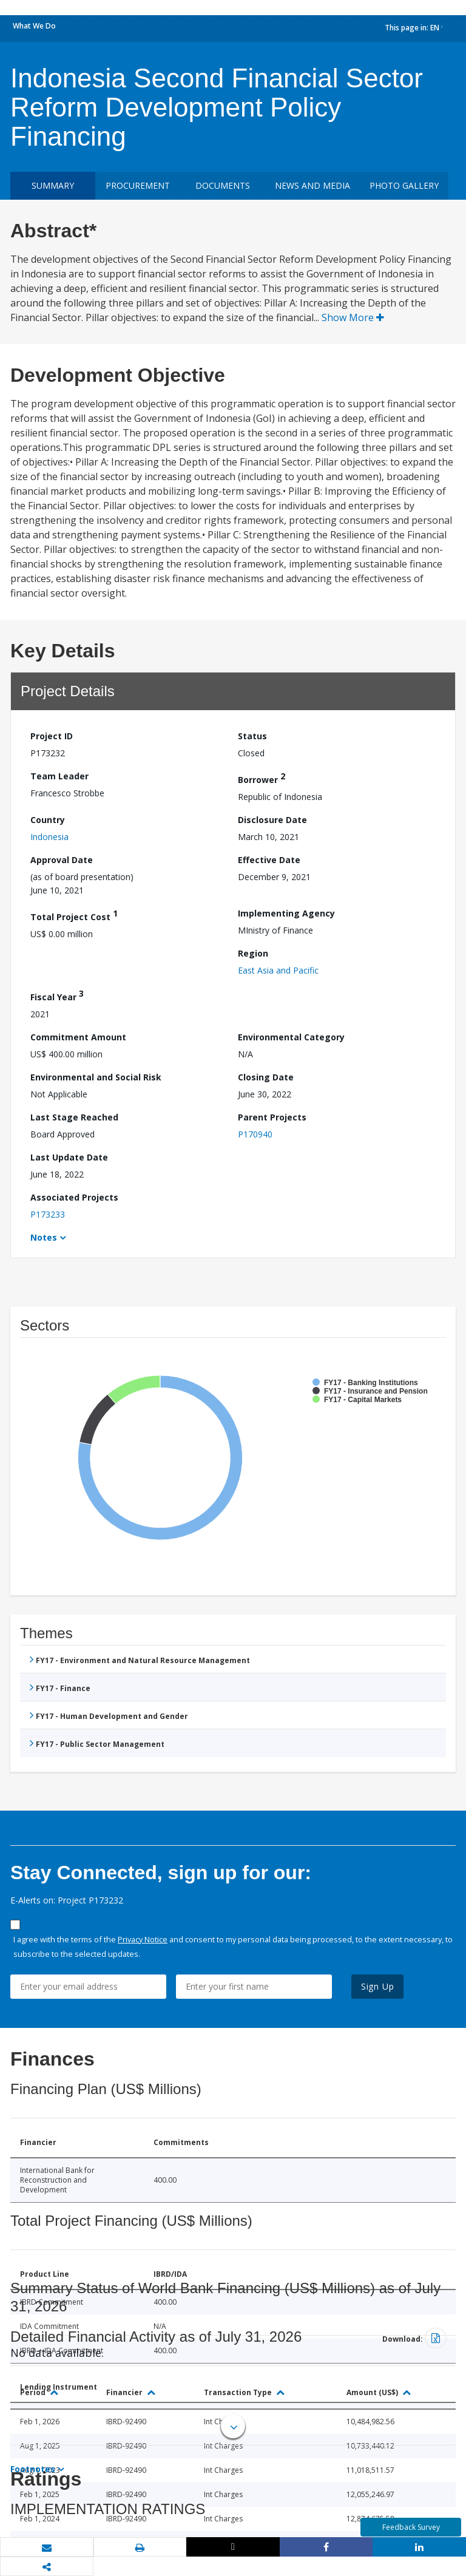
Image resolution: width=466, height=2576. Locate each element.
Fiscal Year (57, 995)
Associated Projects (74, 1197)
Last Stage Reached (74, 1117)
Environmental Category (291, 1037)
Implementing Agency (286, 913)
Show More (353, 317)
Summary (53, 185)
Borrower (261, 777)
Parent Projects (272, 1117)
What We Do (34, 26)
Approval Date (61, 860)
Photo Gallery (404, 185)
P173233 (47, 1214)
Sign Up (377, 1986)
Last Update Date (69, 1157)
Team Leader (59, 776)
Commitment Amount (78, 1037)
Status (252, 736)
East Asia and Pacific (278, 970)
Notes (43, 1237)
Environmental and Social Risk (95, 1077)
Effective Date (269, 860)
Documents (222, 185)
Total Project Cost (74, 915)
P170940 (255, 1134)
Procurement (138, 185)
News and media (312, 185)
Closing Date (266, 1077)
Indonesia (49, 836)
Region (253, 953)
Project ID (51, 736)
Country (47, 819)
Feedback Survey (411, 2527)
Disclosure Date (272, 819)
